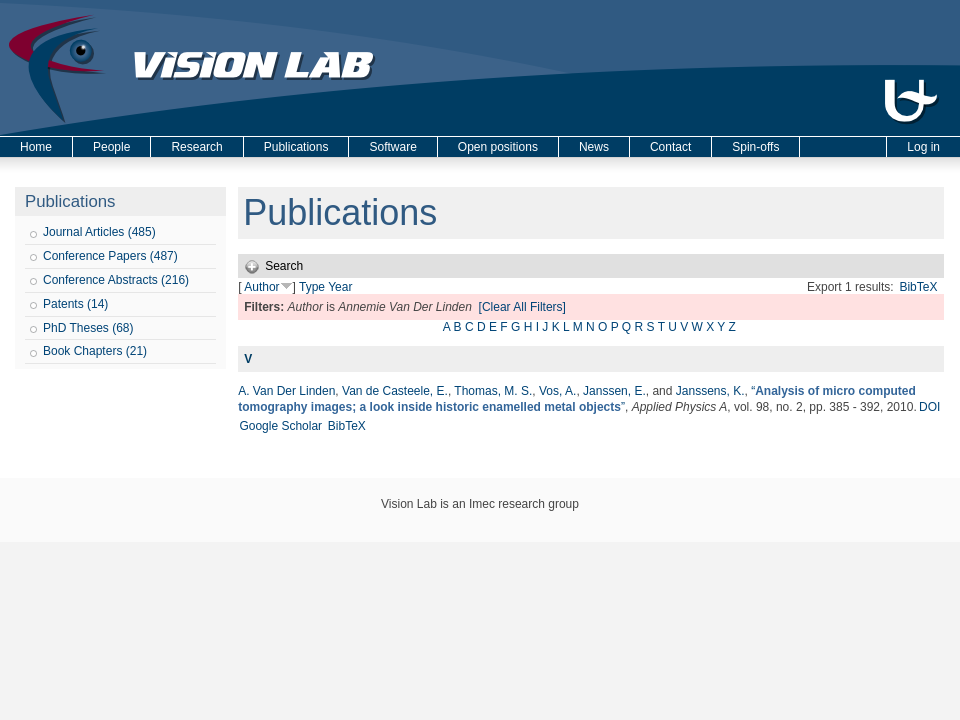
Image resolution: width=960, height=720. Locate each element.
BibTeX (918, 287)
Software (392, 147)
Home (36, 147)
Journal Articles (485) (99, 232)
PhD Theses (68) (88, 328)
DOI (929, 407)
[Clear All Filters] (522, 307)
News (594, 147)
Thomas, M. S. (493, 391)
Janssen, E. (614, 391)
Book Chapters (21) (95, 351)
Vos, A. (557, 391)
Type (312, 287)
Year (340, 287)
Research (196, 147)
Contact (670, 147)
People (111, 147)
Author (261, 287)
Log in (923, 147)
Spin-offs (755, 147)
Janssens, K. (710, 391)
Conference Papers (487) (110, 256)
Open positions (498, 147)
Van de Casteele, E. (395, 391)
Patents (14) (75, 304)
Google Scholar (280, 426)
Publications (296, 147)
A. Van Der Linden (286, 391)
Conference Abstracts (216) (116, 280)
